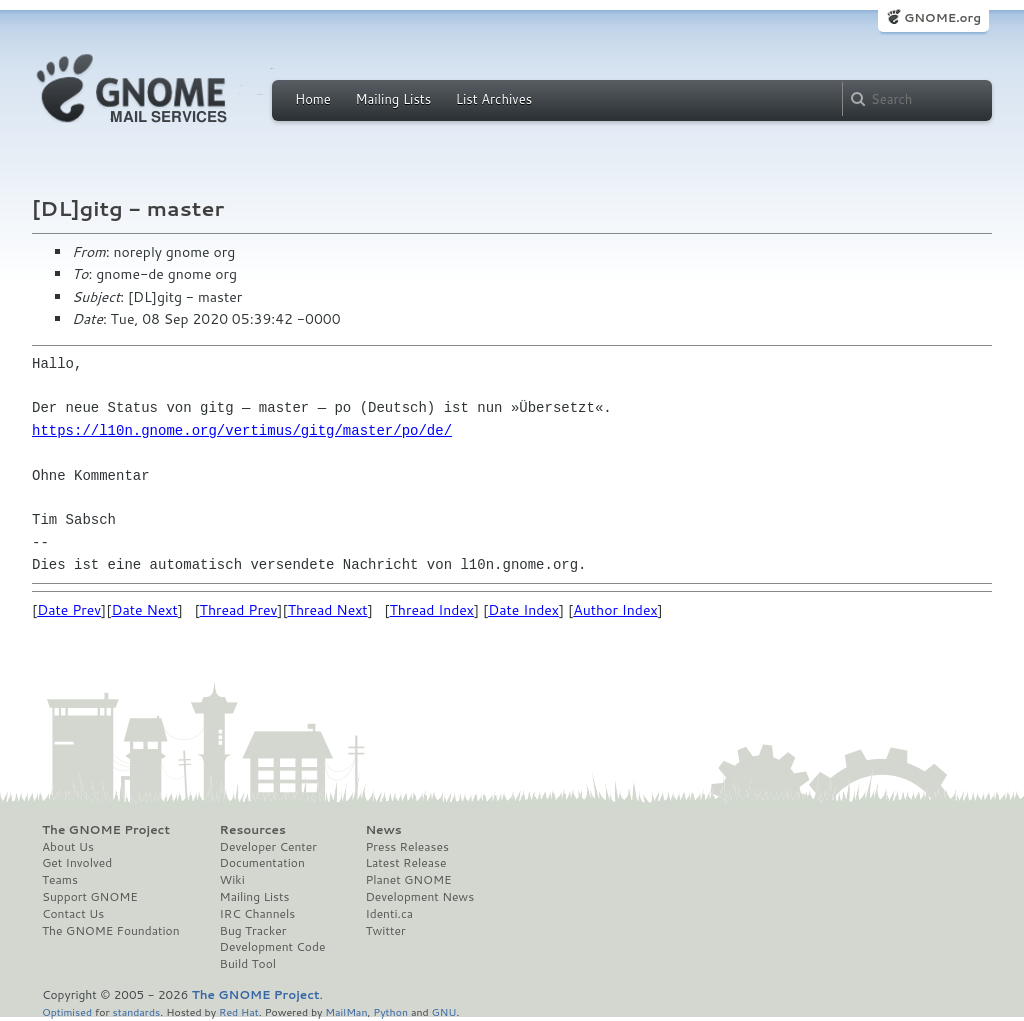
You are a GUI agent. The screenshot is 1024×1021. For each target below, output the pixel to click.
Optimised (67, 1011)
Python (390, 1011)
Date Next (144, 610)
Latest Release (405, 863)
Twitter (385, 931)
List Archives (494, 99)
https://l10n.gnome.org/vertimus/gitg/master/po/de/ (242, 430)
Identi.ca (389, 914)
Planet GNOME (408, 880)
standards (136, 1011)
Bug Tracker (253, 931)
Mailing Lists (393, 99)
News (383, 830)
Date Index (523, 610)
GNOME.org (942, 17)
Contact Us (73, 914)
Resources (253, 830)
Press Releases (406, 847)
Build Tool (248, 964)
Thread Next (328, 610)
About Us (68, 847)
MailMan (346, 1011)
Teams (60, 880)
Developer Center (268, 847)
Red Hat (239, 1011)
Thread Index (432, 610)
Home (313, 99)
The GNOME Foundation (111, 931)
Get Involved (77, 863)
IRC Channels (258, 914)
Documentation (262, 863)
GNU (444, 1011)
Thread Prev (239, 610)
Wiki (232, 880)
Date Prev (69, 610)
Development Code (273, 947)
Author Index (615, 610)
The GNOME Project (106, 830)
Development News (419, 897)
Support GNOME (90, 897)
